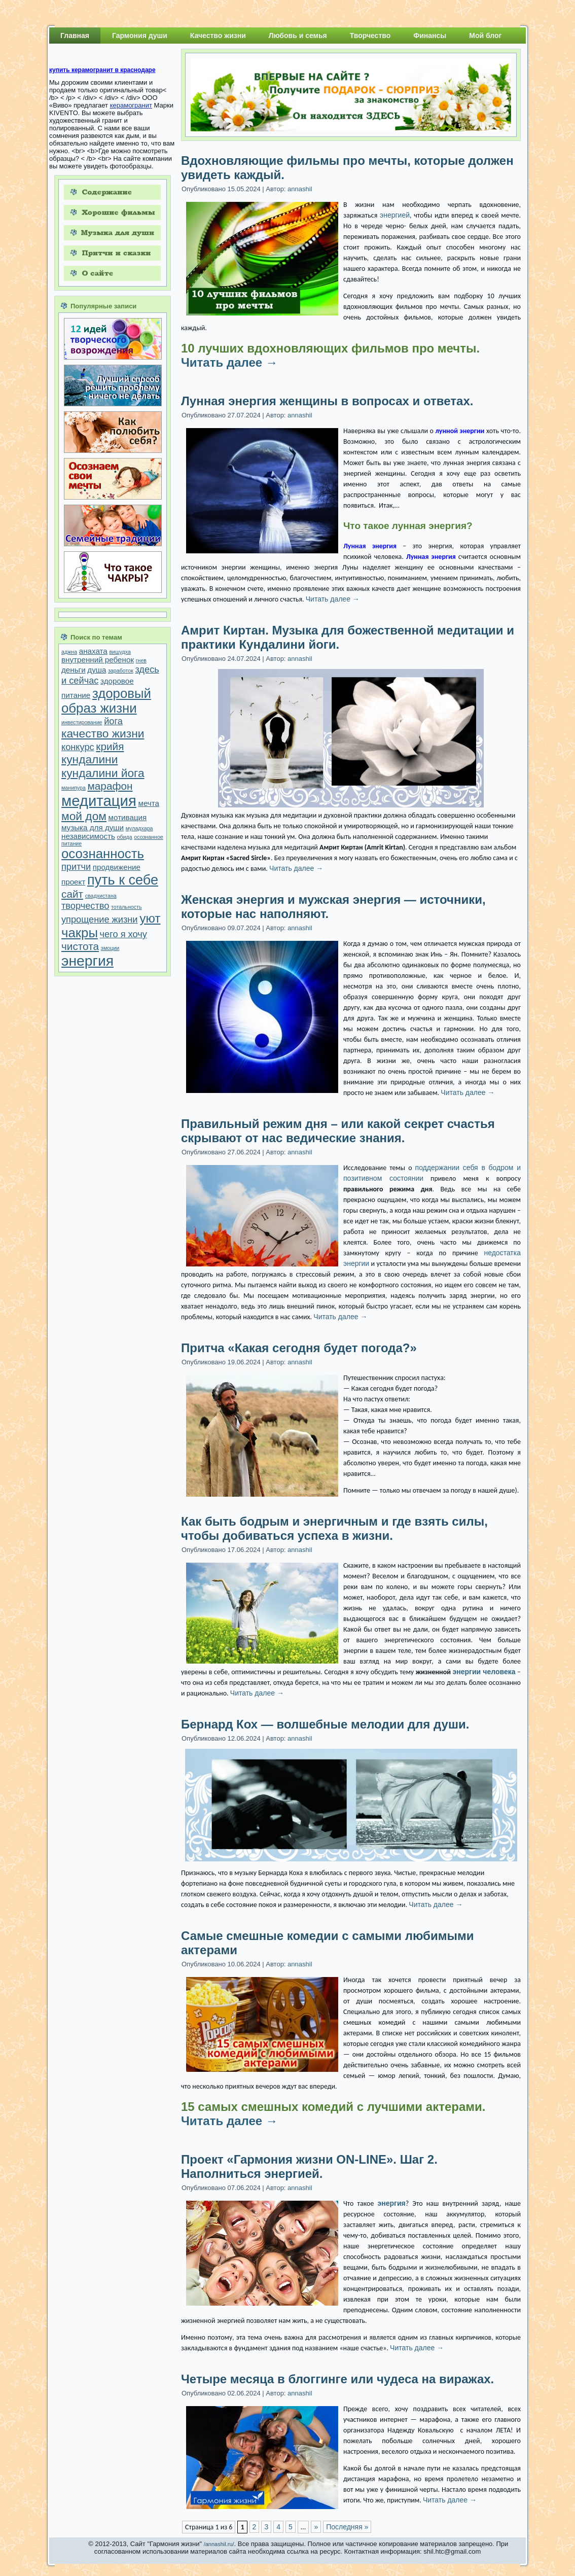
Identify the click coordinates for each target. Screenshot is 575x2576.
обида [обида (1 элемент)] (124, 837)
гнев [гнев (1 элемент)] (141, 660)
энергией (395, 215)
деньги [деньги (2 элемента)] (73, 669)
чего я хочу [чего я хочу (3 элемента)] (123, 934)
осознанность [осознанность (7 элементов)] (102, 853)
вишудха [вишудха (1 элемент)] (120, 652)
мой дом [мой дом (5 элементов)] (83, 816)
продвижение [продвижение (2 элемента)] (116, 867)
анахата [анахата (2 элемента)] (93, 651)
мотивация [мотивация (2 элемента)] (128, 817)
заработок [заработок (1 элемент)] (120, 670)
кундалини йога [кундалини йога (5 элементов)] (103, 773)
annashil (300, 189)
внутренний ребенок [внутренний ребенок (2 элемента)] (97, 659)
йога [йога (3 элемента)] (113, 721)
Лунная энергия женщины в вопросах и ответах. (327, 401)
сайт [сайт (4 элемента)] (72, 894)
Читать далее (229, 362)
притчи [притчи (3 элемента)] (76, 866)
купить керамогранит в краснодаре (102, 70)
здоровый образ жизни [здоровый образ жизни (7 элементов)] (106, 700)
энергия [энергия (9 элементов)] (87, 960)
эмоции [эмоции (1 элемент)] (110, 948)
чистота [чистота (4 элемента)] (80, 946)
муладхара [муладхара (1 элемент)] (139, 828)
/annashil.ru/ (219, 2544)
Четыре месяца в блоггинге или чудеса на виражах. (337, 2379)
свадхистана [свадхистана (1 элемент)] (101, 896)
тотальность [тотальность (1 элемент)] (126, 907)
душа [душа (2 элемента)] (96, 669)
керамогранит (131, 105)
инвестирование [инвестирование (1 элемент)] (81, 722)
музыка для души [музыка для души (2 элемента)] (92, 827)
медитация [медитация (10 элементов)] (98, 800)
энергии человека (484, 1672)
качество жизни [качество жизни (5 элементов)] (102, 733)
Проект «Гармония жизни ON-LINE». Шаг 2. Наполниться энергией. (309, 2166)
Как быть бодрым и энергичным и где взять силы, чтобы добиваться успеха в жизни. (334, 1528)
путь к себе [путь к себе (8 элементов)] (122, 880)
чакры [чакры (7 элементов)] (79, 933)
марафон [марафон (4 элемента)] (110, 786)
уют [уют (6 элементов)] (149, 918)
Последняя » (347, 2527)
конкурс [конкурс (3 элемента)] (77, 747)
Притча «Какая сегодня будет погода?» (299, 1348)
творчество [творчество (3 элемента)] (85, 905)
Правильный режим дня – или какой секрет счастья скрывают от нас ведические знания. (338, 1131)
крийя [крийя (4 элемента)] (110, 746)
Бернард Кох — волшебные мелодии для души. (325, 1724)
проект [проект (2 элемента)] (73, 881)
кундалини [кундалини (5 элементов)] (89, 759)
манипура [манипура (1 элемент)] (73, 788)
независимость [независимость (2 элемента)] (88, 836)
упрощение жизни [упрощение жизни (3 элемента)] (99, 919)
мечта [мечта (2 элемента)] (148, 803)
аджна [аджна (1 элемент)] (69, 652)
